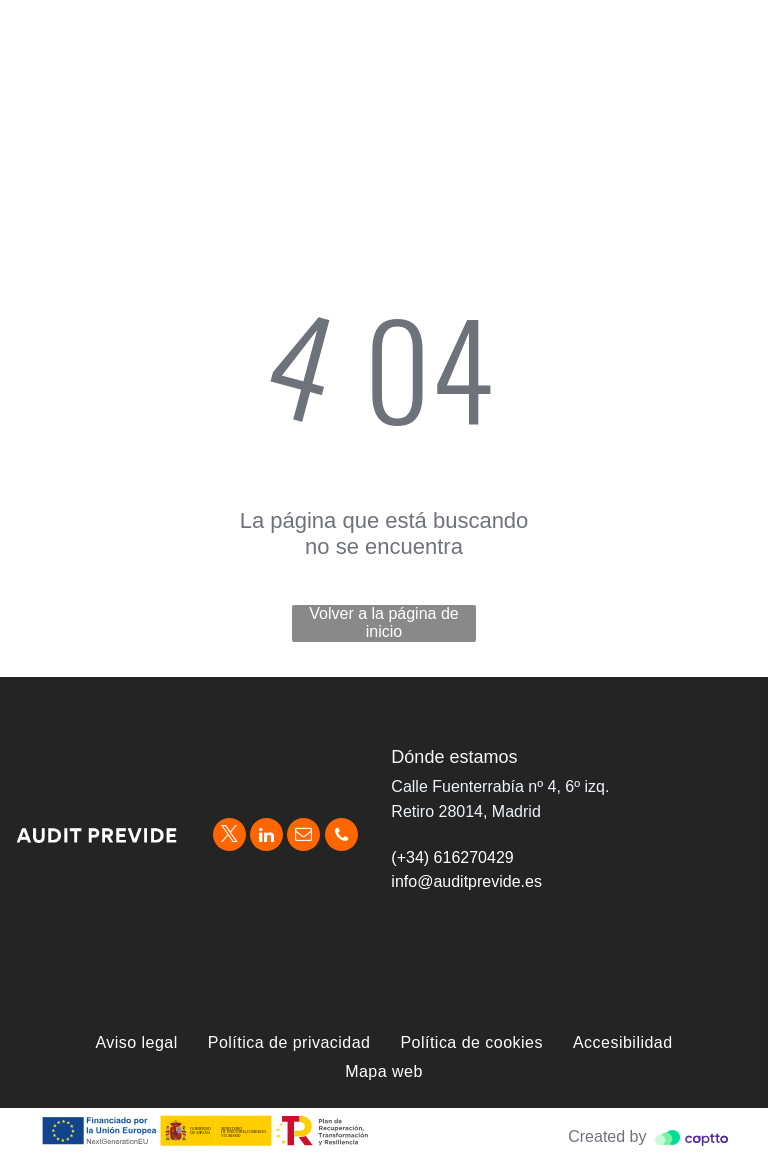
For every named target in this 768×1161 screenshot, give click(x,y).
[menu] (724, 33)
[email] (303, 837)
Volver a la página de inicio (383, 622)
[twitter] (229, 837)
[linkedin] (266, 837)
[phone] (341, 837)
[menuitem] (136, 1043)
